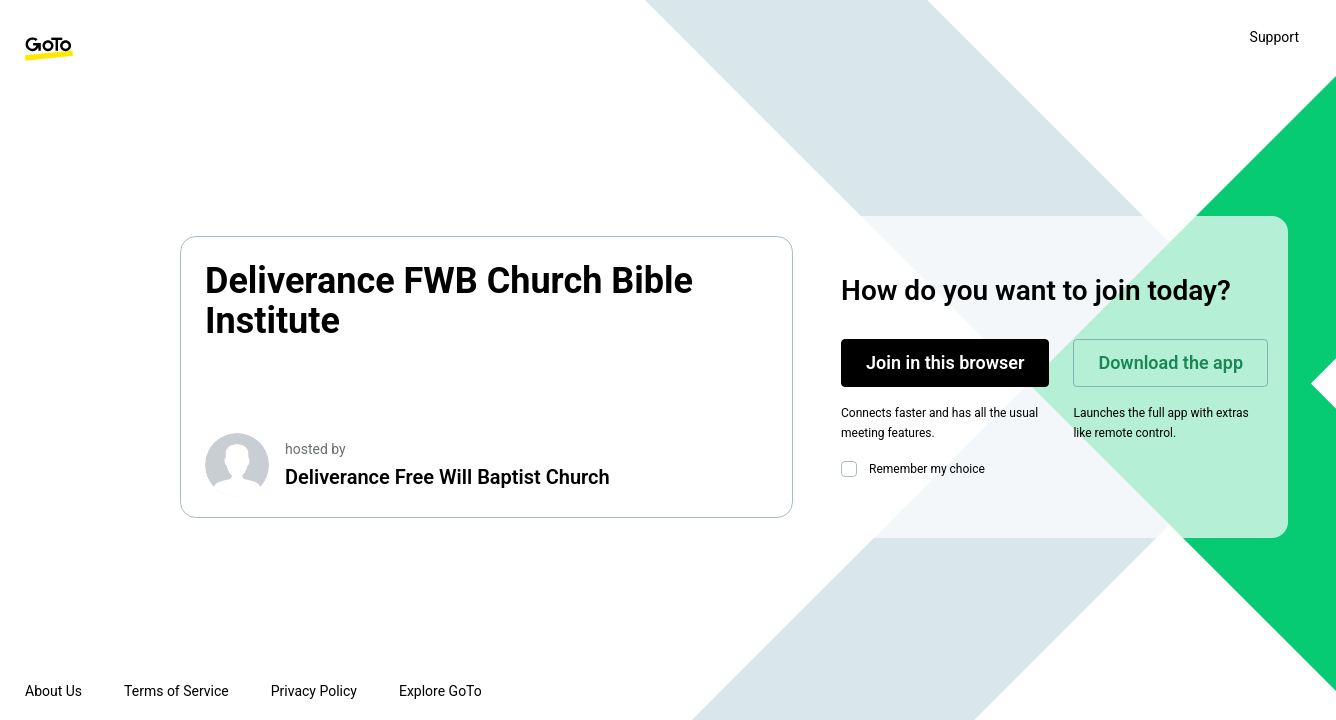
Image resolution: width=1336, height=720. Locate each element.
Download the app (1170, 362)
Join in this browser (945, 362)
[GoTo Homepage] (49, 49)
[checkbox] (853, 469)
